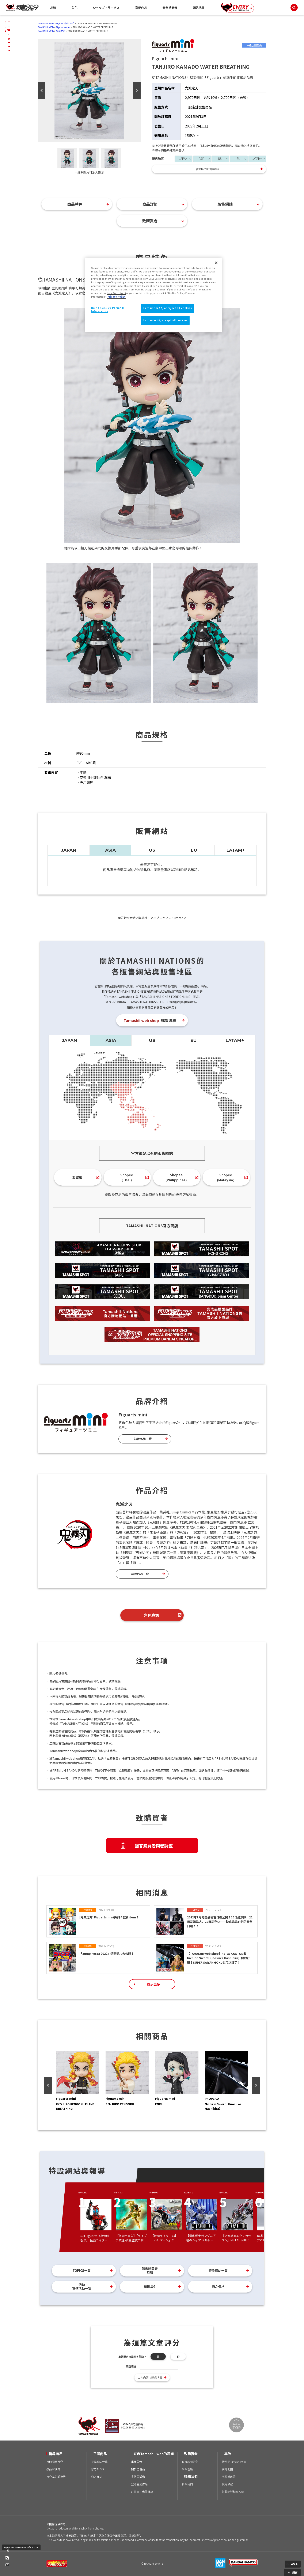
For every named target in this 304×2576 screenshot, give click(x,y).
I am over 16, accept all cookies (165, 320)
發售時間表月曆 (150, 2270)
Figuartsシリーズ (65, 23)
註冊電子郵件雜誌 (142, 2492)
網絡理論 (187, 2469)
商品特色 (74, 204)
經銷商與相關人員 (233, 2492)
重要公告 (136, 2462)
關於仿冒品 (138, 2469)
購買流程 (150, 1020)
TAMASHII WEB (46, 23)
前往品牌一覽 (143, 1439)
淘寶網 (77, 1177)
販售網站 (225, 204)
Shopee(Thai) (126, 1177)
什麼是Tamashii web (234, 2462)
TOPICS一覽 (82, 2270)
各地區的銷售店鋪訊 (208, 169)
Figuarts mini (63, 27)
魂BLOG (150, 2286)
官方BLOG (97, 2469)
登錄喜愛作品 (139, 2484)
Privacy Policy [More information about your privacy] (116, 296)
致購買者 (149, 220)
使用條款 (227, 2484)
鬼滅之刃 (60, 31)
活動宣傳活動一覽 (81, 2286)
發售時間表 (170, 7)
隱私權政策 (229, 2477)
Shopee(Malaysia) (226, 1177)
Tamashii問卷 (190, 2462)
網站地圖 (199, 7)
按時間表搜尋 (54, 2462)
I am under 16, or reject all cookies (167, 308)
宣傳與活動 (138, 2477)
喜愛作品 (141, 7)
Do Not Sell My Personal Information (21, 2547)
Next (137, 90)
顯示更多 (153, 1984)
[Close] (216, 262)
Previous (41, 90)
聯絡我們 (187, 2484)
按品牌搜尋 (53, 2469)
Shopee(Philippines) (176, 1177)
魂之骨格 (218, 2286)
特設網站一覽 (218, 2270)
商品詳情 (149, 204)
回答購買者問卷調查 (154, 1846)
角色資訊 (151, 1615)
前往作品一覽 (140, 1574)
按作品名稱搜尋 (56, 2477)
